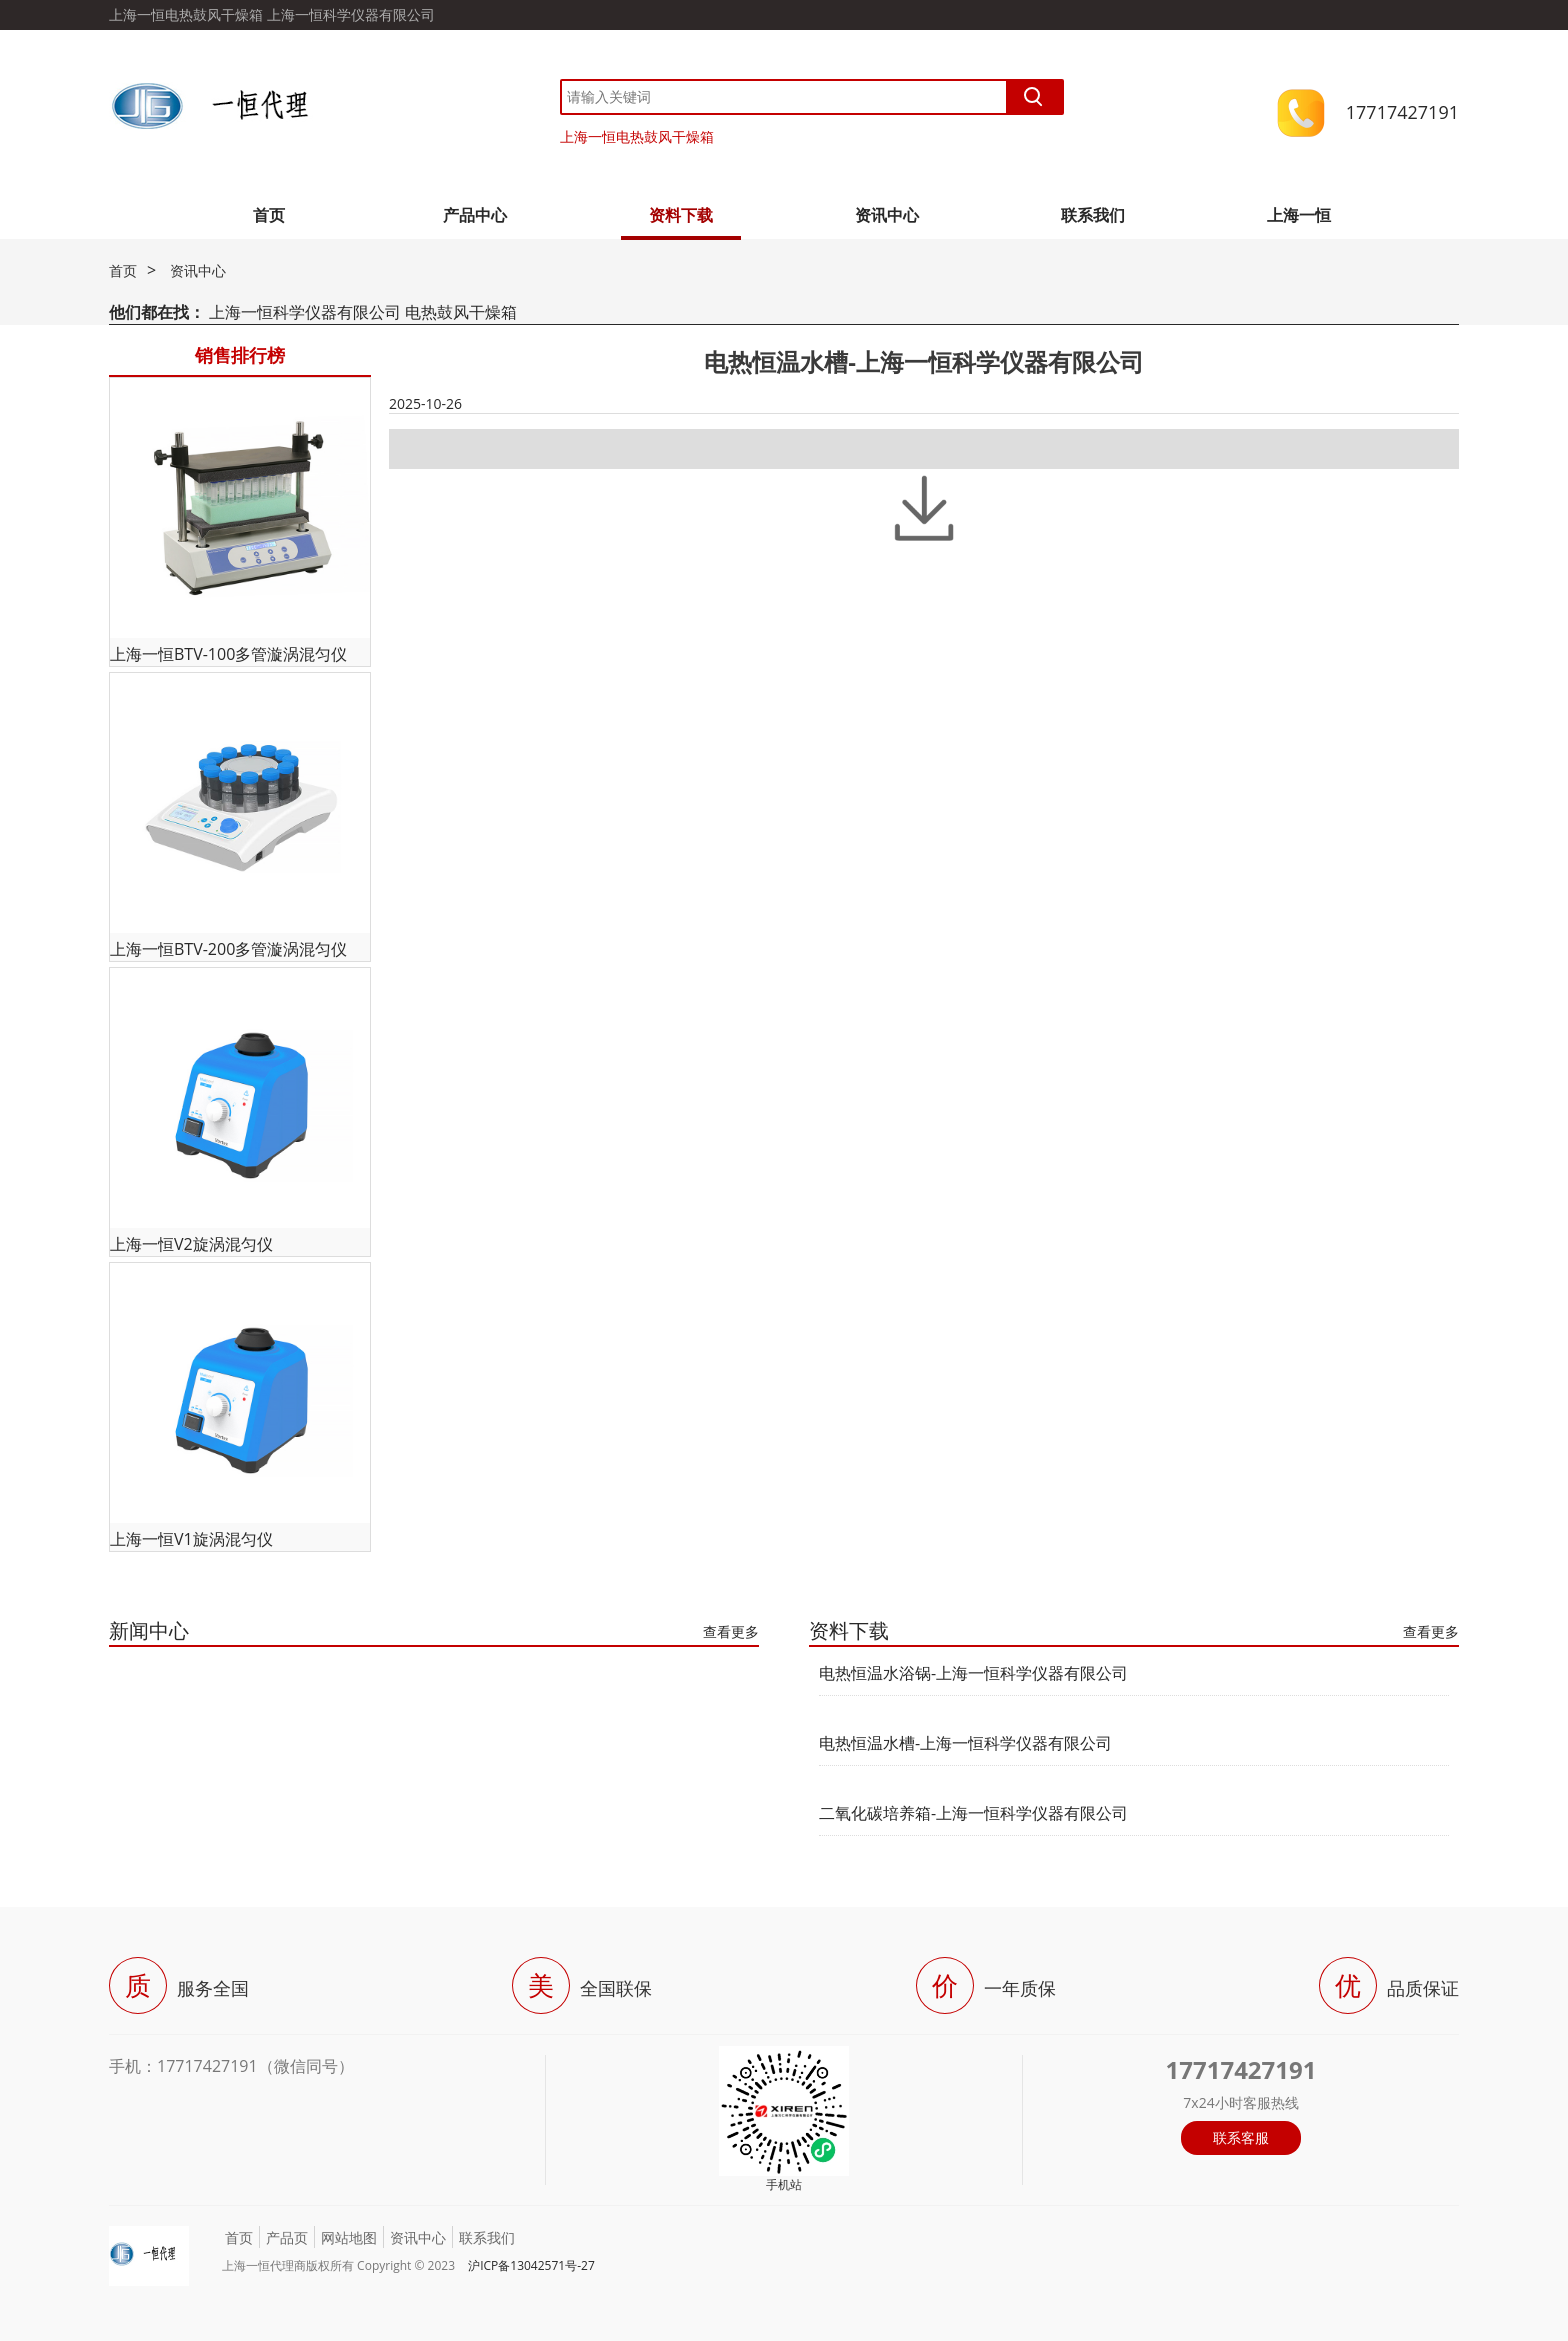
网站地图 (349, 2237)
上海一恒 (1299, 215)
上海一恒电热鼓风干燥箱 (637, 136)
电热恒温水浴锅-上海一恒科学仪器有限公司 (973, 1673)
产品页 (287, 2237)
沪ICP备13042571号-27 (531, 2265)
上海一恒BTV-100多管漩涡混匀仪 (228, 654)
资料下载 (681, 215)
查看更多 (731, 1631)
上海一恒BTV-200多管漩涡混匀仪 (228, 949)
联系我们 (1093, 215)
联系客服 (1241, 2137)
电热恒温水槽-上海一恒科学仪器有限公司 (965, 1743)
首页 (269, 215)
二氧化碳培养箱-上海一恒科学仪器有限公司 (973, 1813)
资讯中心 (887, 215)
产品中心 (475, 215)
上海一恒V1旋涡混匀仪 (191, 1539)
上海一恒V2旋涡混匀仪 (191, 1244)
